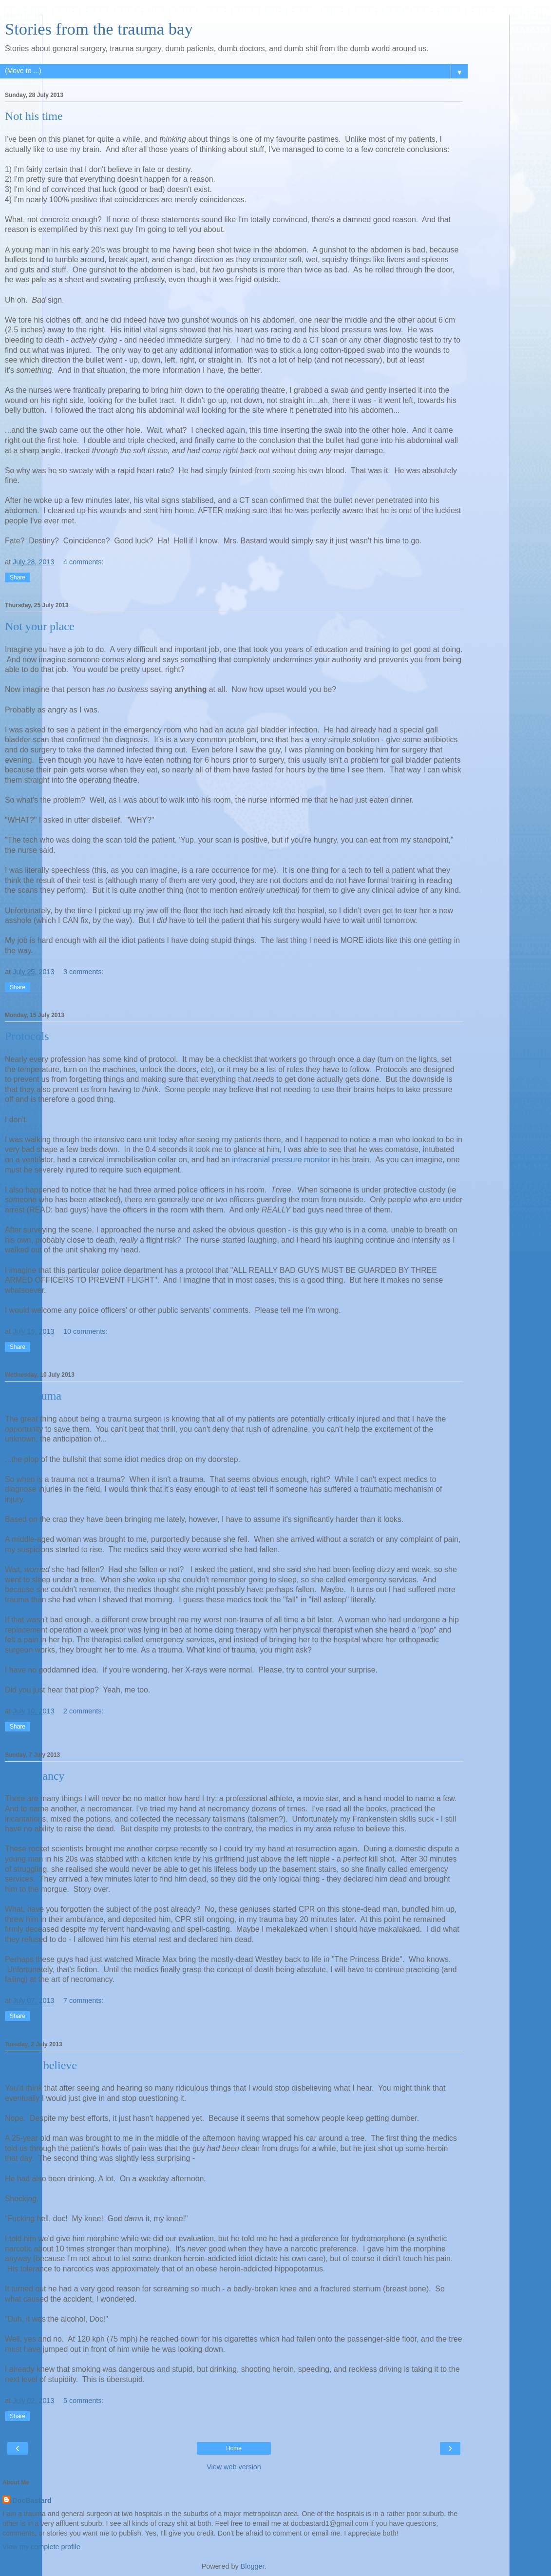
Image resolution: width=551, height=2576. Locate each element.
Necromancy (35, 1775)
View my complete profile (41, 2547)
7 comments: (83, 2000)
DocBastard (32, 2500)
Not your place (40, 626)
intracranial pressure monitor (281, 1159)
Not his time (34, 116)
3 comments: (83, 972)
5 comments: (83, 2400)
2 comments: (83, 1711)
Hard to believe (41, 2065)
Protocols (27, 1036)
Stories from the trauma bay (99, 28)
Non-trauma (33, 1395)
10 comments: (85, 1331)
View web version (234, 2467)
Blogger (253, 2566)
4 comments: (83, 562)
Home (234, 2448)
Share (17, 577)
